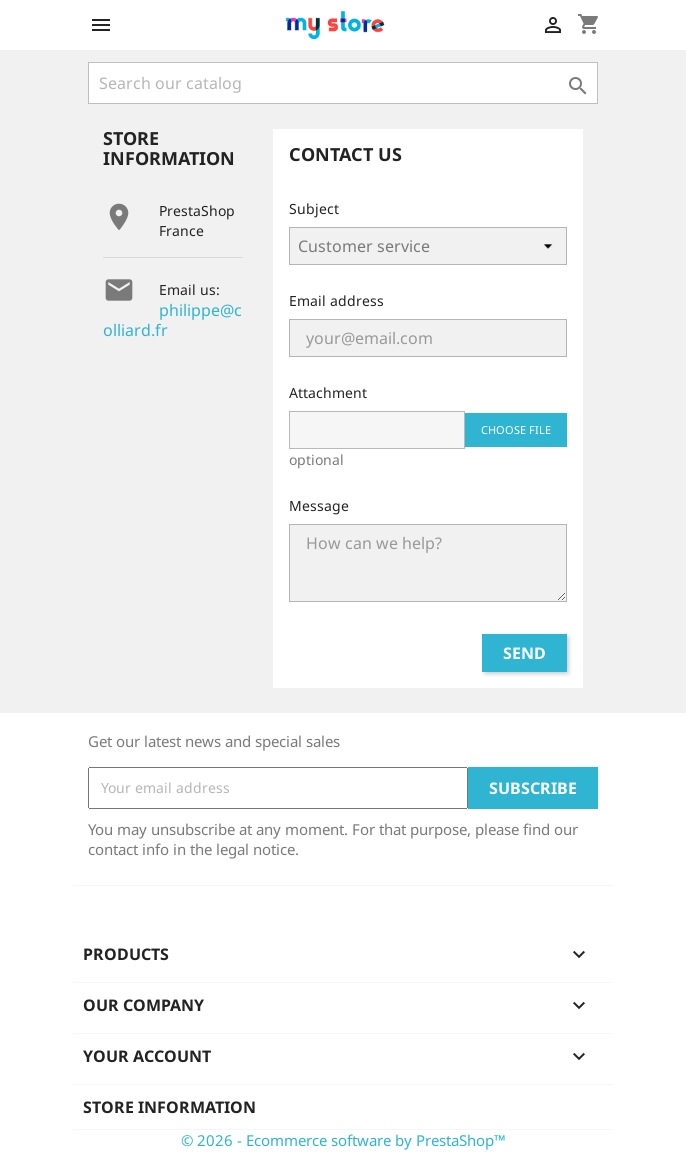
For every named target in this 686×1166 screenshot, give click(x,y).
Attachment (328, 392)
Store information (169, 1107)
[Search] (343, 83)
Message (319, 505)
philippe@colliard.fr (172, 320)
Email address (336, 300)
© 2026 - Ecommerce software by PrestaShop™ (343, 1140)
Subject (314, 208)
